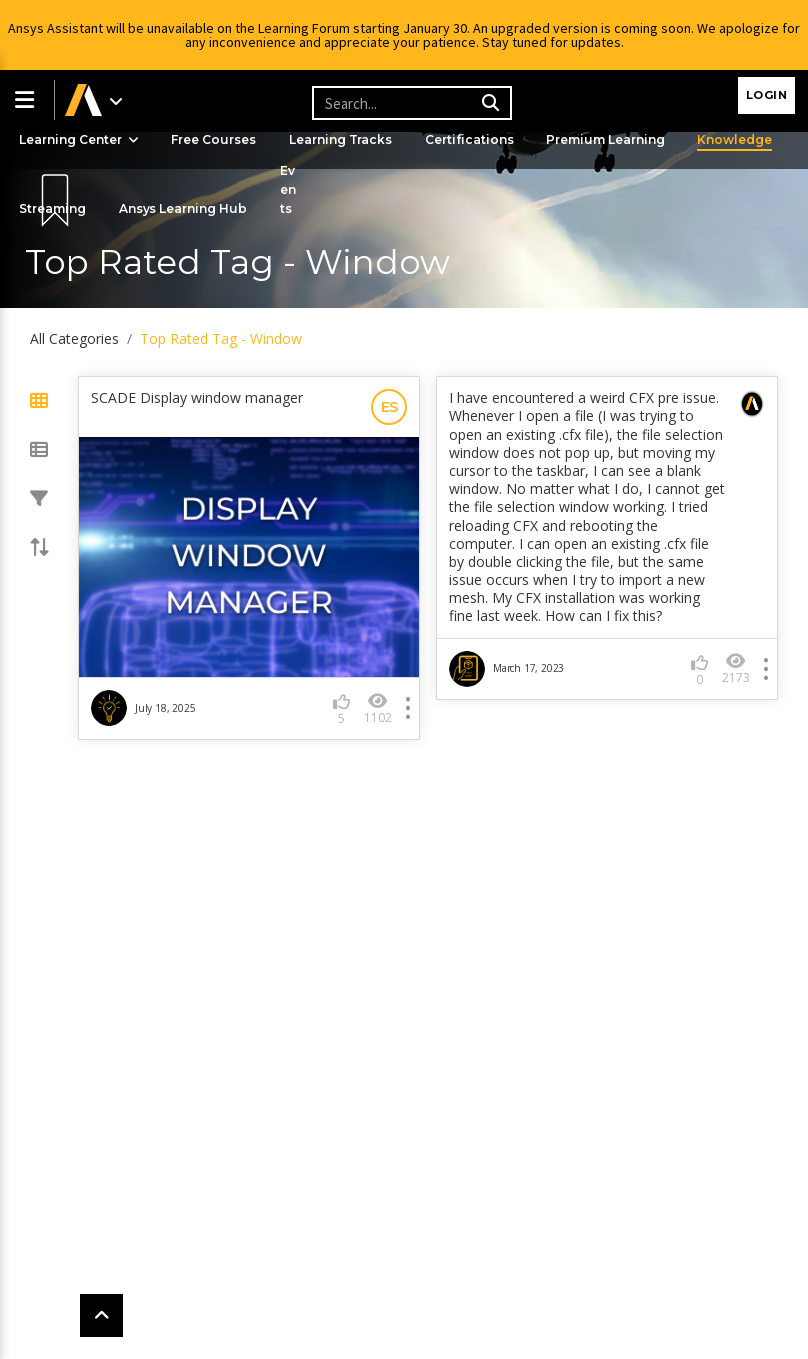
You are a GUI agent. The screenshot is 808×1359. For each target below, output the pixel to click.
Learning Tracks (343, 139)
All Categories (74, 338)
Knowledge (738, 139)
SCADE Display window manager (197, 398)
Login (767, 95)
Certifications (472, 139)
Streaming (53, 208)
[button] (27, 100)
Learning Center (80, 139)
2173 (736, 668)
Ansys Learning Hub (184, 208)
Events (290, 189)
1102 (378, 708)
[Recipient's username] (409, 103)
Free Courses (215, 139)
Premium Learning (608, 139)
